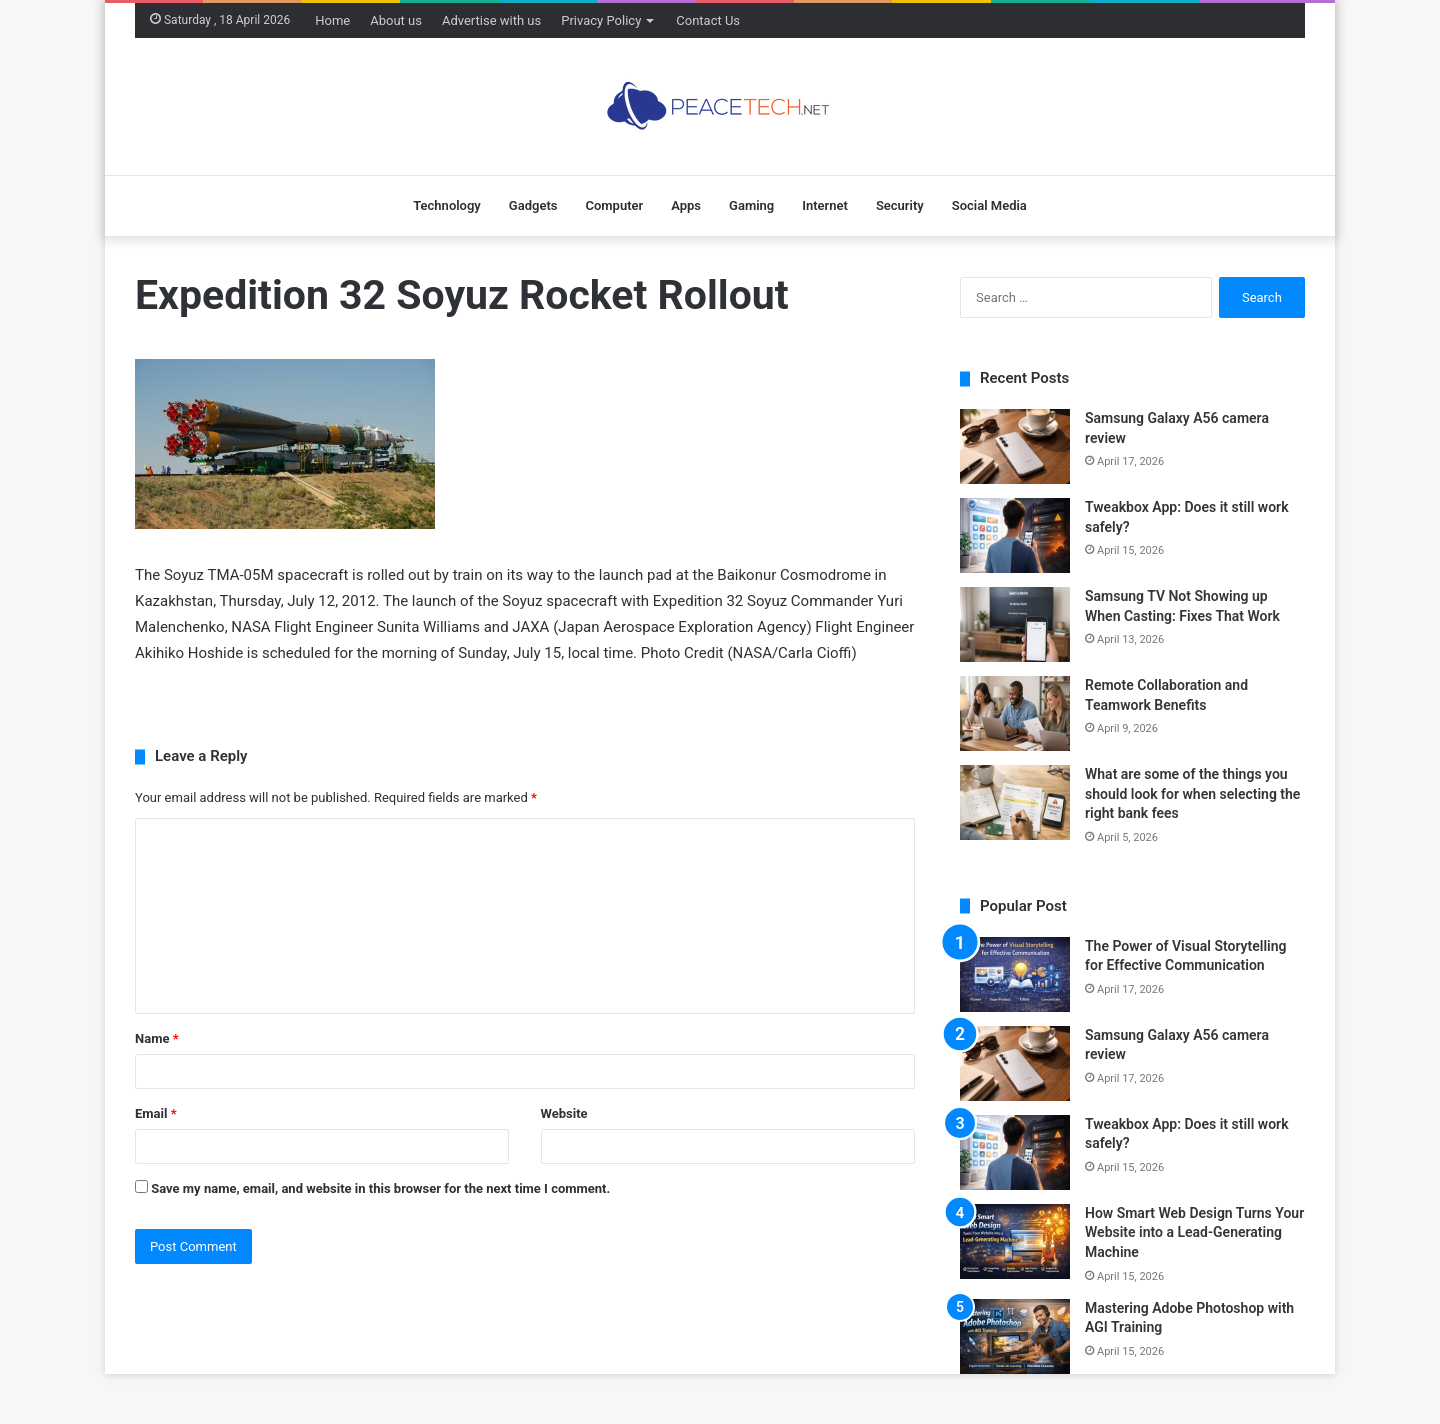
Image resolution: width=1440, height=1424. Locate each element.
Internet (825, 205)
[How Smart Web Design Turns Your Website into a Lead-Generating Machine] (1015, 1241)
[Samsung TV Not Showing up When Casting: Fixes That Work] (1015, 624)
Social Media (989, 205)
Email (156, 1113)
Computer (614, 205)
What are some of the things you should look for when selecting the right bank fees (1192, 793)
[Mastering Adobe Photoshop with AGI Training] (1015, 1336)
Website (564, 1113)
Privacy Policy (601, 20)
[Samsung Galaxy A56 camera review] (1015, 446)
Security (900, 205)
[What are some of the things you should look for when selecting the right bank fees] (1015, 802)
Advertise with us (491, 20)
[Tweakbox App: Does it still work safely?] (1015, 535)
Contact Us (708, 20)
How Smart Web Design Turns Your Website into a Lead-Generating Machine (1194, 1232)
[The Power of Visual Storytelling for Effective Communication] (1015, 974)
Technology (447, 205)
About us (396, 20)
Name (157, 1038)
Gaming (751, 205)
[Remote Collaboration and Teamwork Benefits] (1015, 713)
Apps (686, 205)
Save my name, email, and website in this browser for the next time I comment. (380, 1188)
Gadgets (533, 205)
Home (332, 20)
